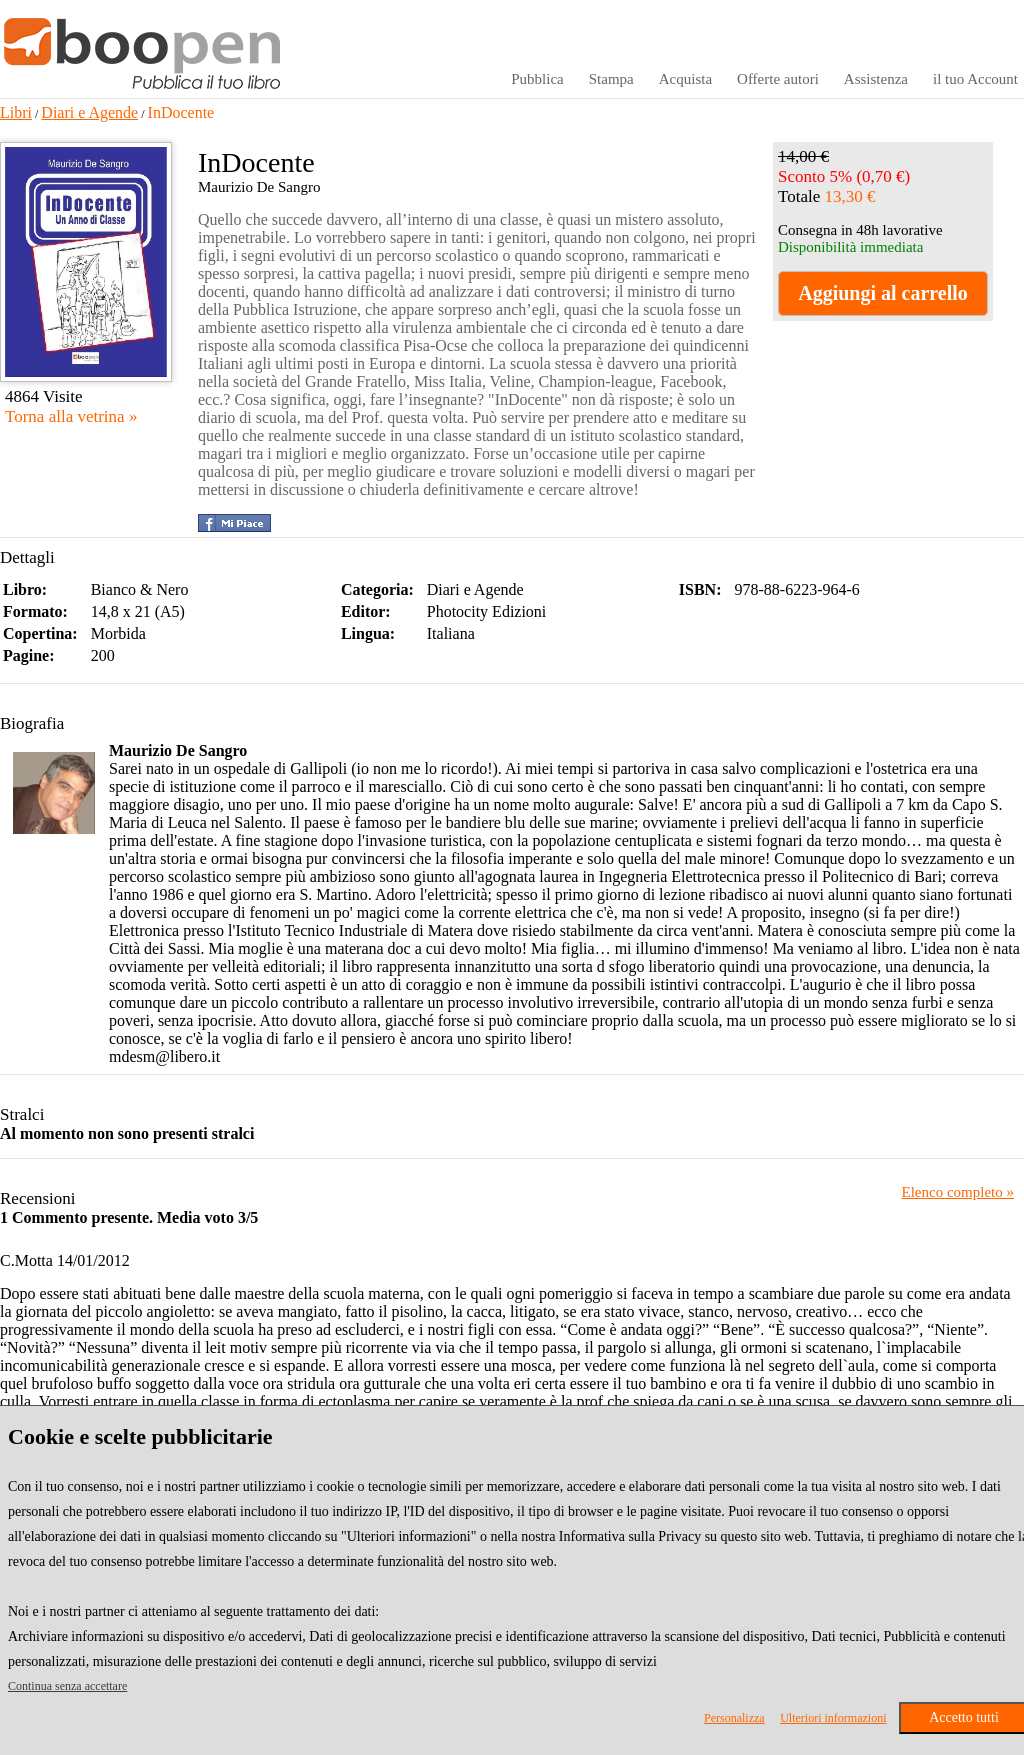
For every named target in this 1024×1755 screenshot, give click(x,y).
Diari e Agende (89, 112)
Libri (16, 112)
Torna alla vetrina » (71, 416)
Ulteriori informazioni (833, 1718)
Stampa (611, 79)
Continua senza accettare (67, 1686)
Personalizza (734, 1718)
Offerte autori (778, 79)
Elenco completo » (958, 1192)
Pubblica (537, 79)
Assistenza (876, 79)
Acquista (685, 79)
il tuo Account (975, 79)
